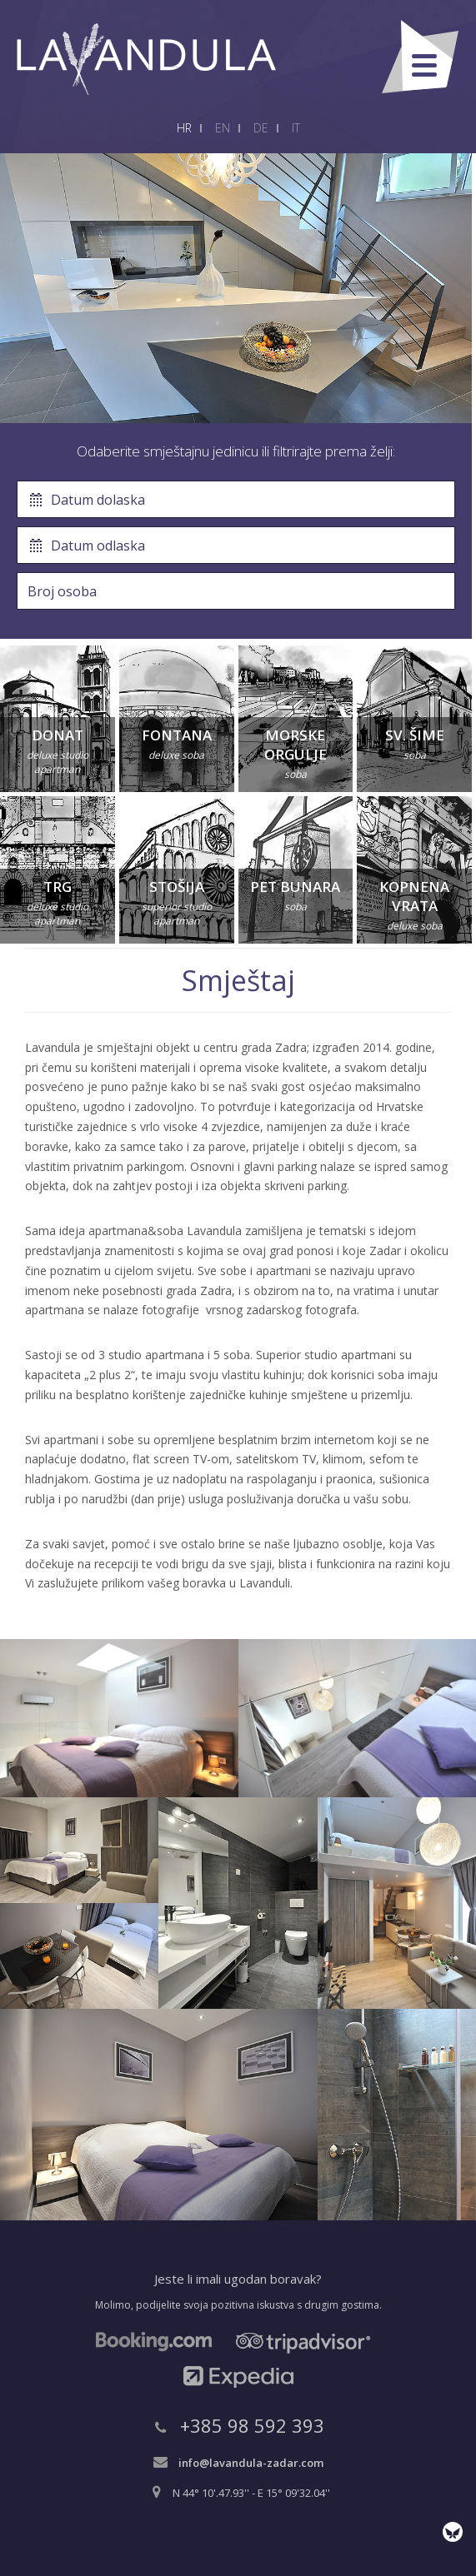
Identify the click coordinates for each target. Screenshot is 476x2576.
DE (260, 128)
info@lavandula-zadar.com (250, 2462)
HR (184, 128)
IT (296, 128)
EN (222, 128)
